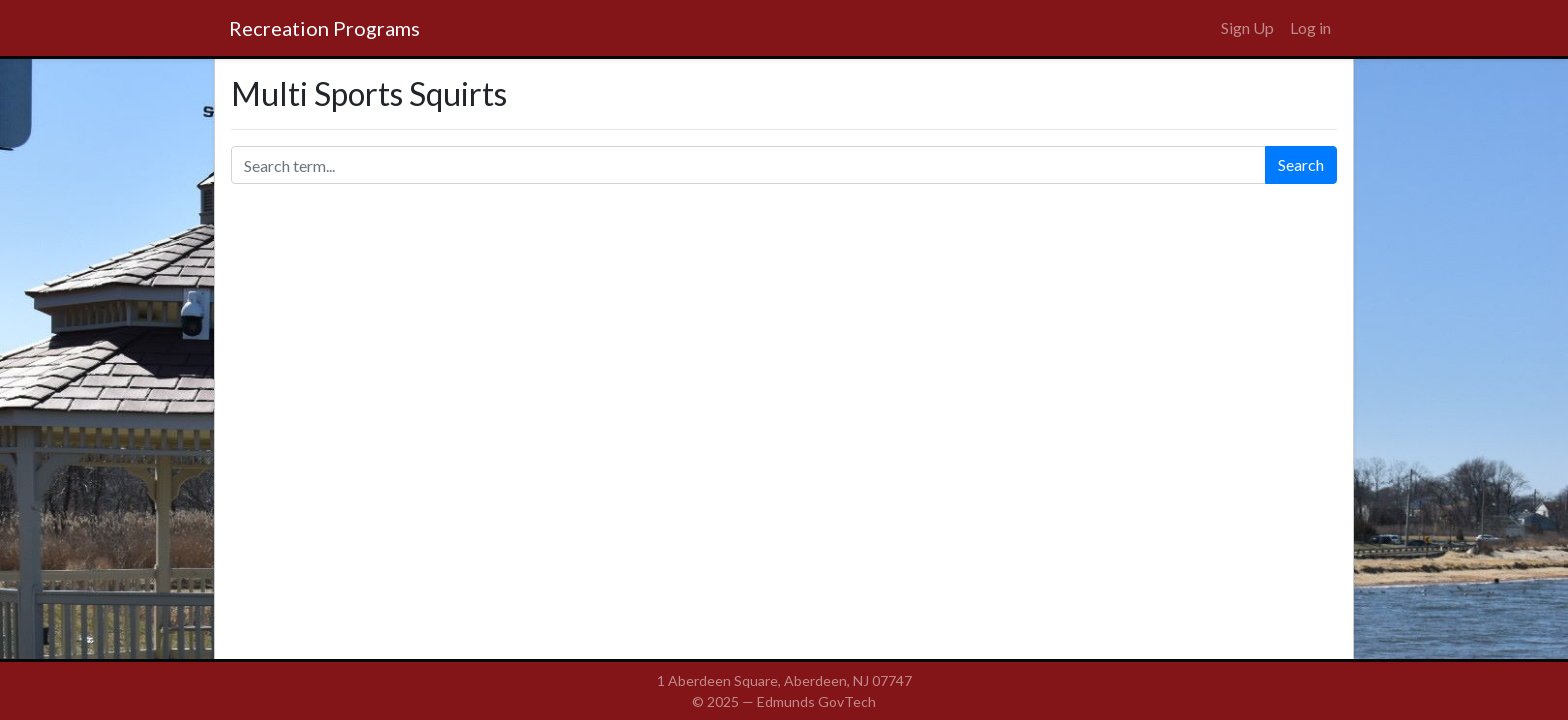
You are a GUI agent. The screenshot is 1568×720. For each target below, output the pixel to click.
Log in (1310, 27)
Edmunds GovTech (816, 701)
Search (1301, 164)
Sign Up (1247, 27)
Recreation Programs (324, 28)
